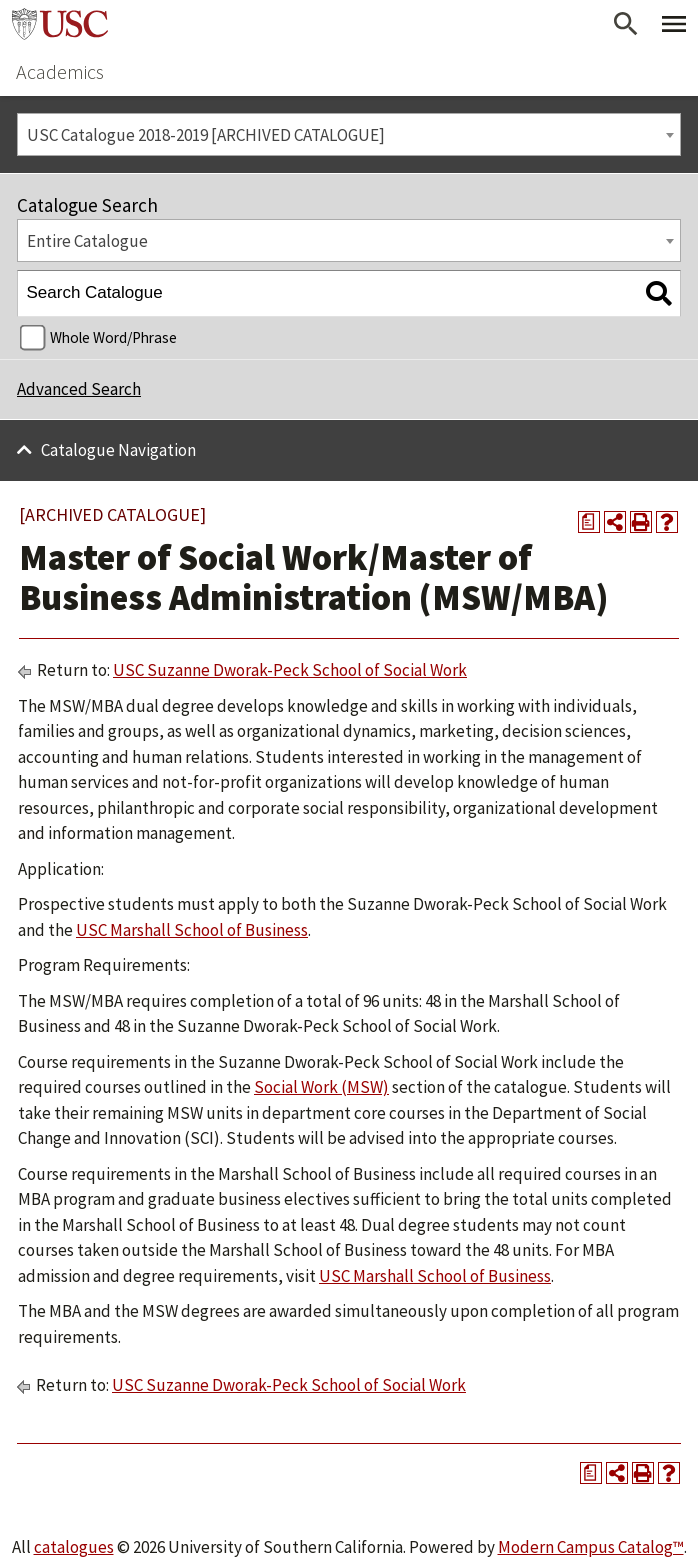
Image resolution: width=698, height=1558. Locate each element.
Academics (60, 71)
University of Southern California (60, 24)
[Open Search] (626, 24)
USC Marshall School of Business (192, 930)
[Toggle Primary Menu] (674, 24)
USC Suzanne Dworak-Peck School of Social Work (290, 670)
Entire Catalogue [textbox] (87, 241)
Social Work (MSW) (321, 1087)
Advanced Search (79, 389)
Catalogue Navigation (118, 450)
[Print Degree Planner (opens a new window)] (589, 522)
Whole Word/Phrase (113, 337)
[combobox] (349, 134)
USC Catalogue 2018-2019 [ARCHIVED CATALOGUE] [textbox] (206, 135)
